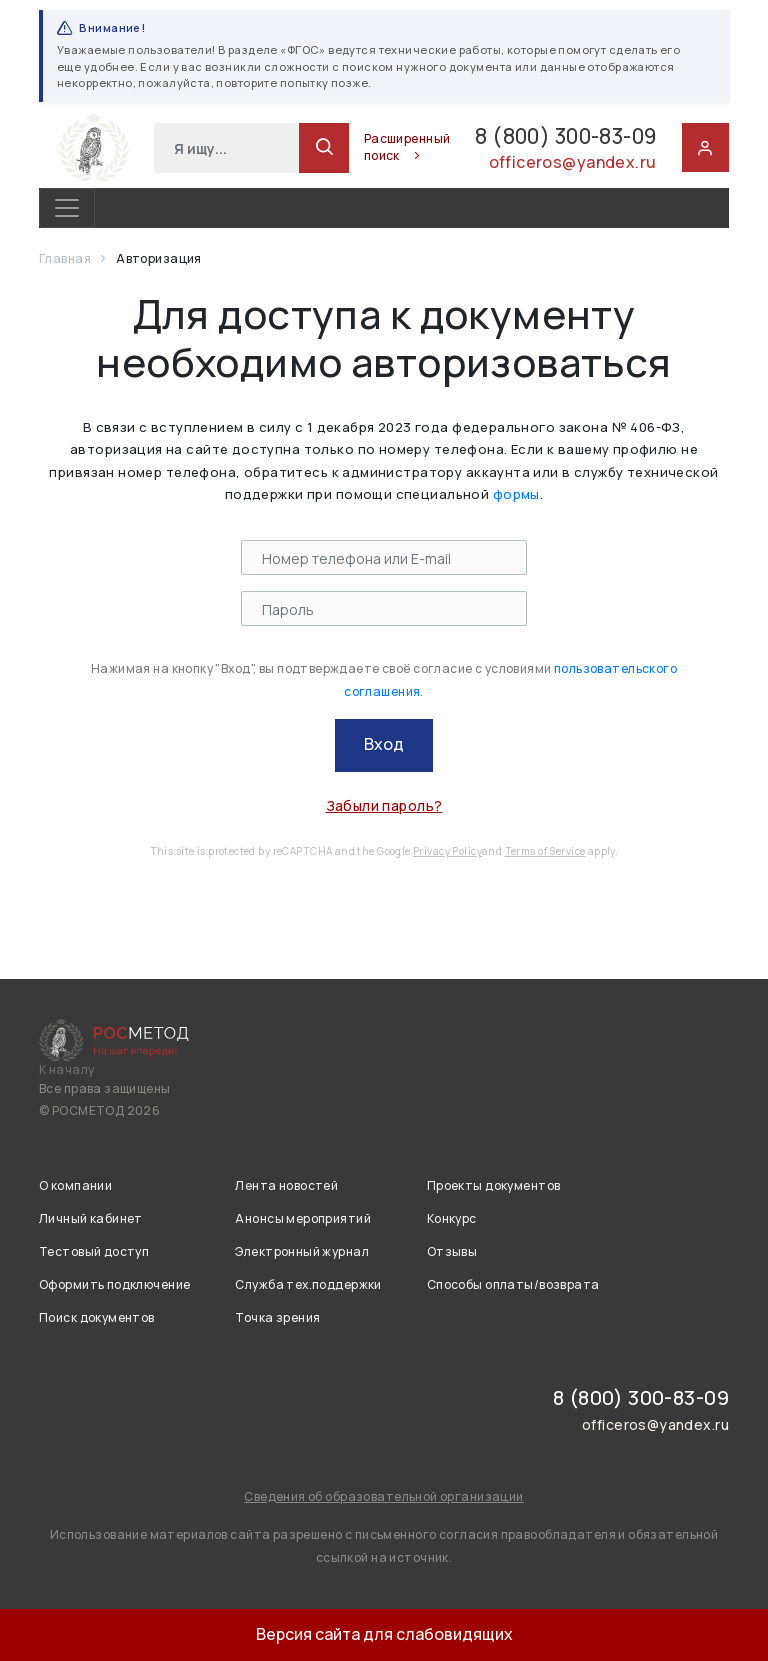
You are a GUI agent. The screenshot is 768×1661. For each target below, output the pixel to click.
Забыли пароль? (384, 805)
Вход (384, 744)
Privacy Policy (447, 851)
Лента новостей (286, 1185)
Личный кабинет (91, 1218)
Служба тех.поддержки (308, 1284)
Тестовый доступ (94, 1251)
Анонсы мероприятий (303, 1218)
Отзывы (452, 1251)
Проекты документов (494, 1185)
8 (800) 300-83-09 (544, 136)
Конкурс (452, 1218)
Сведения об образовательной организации (383, 1496)
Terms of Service (545, 851)
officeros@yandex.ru (572, 164)
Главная (66, 258)
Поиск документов (97, 1317)
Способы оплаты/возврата (513, 1284)
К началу (66, 1070)
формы (516, 494)
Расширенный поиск (366, 147)
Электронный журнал (302, 1251)
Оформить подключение (114, 1284)
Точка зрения (277, 1317)
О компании (75, 1185)
